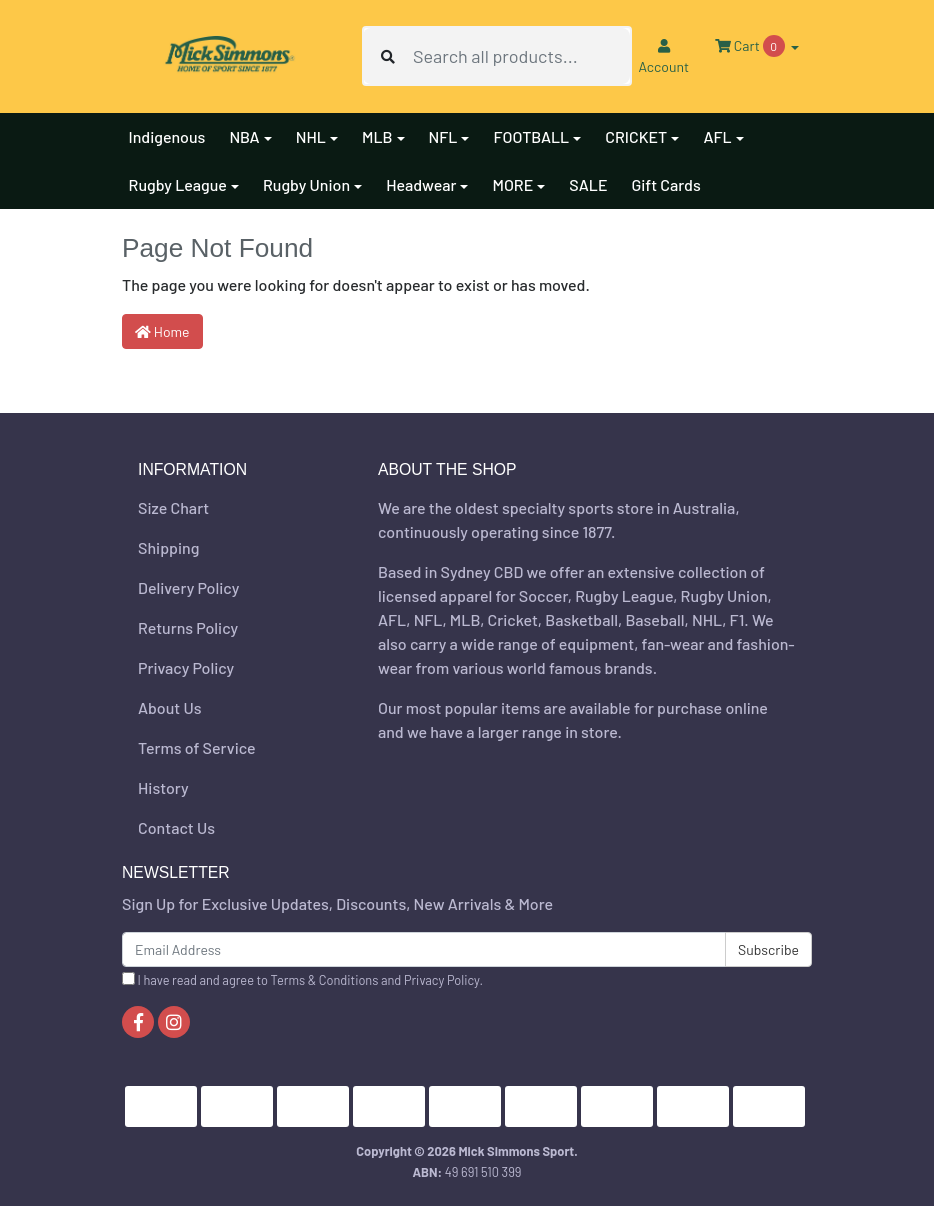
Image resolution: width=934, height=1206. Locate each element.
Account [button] (663, 57)
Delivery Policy (188, 587)
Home (162, 331)
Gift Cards (665, 184)
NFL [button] (443, 136)
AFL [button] (717, 136)
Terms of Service (197, 747)
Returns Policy (188, 627)
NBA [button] (244, 136)
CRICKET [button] (636, 136)
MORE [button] (512, 184)
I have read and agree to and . (302, 980)
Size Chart (173, 507)
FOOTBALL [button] (531, 136)
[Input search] (521, 56)
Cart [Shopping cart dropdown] (751, 46)
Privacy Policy (186, 667)
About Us (169, 707)
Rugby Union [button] (306, 184)
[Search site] (388, 56)
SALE (588, 184)
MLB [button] (377, 136)
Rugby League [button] (178, 184)
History (163, 787)
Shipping (168, 547)
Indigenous (167, 136)
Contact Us (176, 827)
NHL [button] (311, 136)
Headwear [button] (421, 184)
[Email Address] (424, 949)
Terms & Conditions (325, 980)
